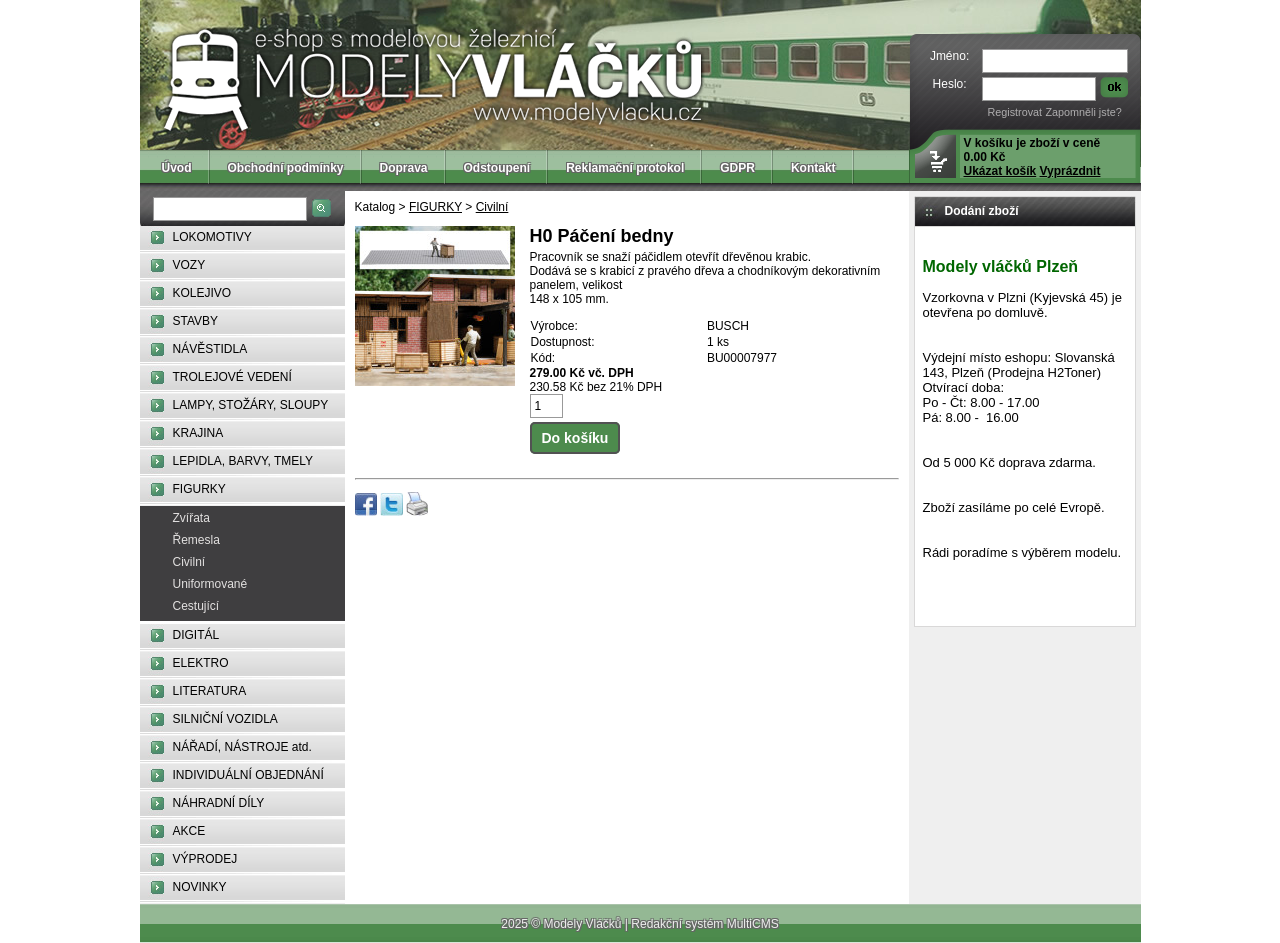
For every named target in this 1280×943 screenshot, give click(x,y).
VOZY (189, 265)
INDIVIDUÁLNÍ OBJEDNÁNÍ (248, 775)
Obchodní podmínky (286, 168)
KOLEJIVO (202, 293)
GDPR (737, 168)
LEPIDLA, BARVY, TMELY (243, 461)
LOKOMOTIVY (212, 237)
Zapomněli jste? (1083, 112)
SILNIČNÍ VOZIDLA (225, 719)
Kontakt (813, 168)
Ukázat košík (1000, 171)
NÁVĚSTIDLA (210, 349)
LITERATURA (210, 691)
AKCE (189, 831)
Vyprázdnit (1070, 171)
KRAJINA (198, 433)
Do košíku (575, 438)
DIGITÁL (196, 635)
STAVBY (196, 321)
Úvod (177, 168)
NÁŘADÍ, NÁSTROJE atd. (242, 747)
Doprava (404, 168)
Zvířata (191, 518)
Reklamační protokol (625, 168)
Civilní (189, 562)
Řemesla (196, 540)
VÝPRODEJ (205, 859)
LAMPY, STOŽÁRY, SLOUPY (251, 405)
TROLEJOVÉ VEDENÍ (232, 377)
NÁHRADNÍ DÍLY (219, 803)
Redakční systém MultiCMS (704, 924)
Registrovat (1014, 112)
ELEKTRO (201, 663)
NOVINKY (200, 887)
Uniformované (210, 584)
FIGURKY (199, 489)
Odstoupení (497, 168)
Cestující (196, 606)
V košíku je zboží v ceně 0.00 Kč (1032, 157)
